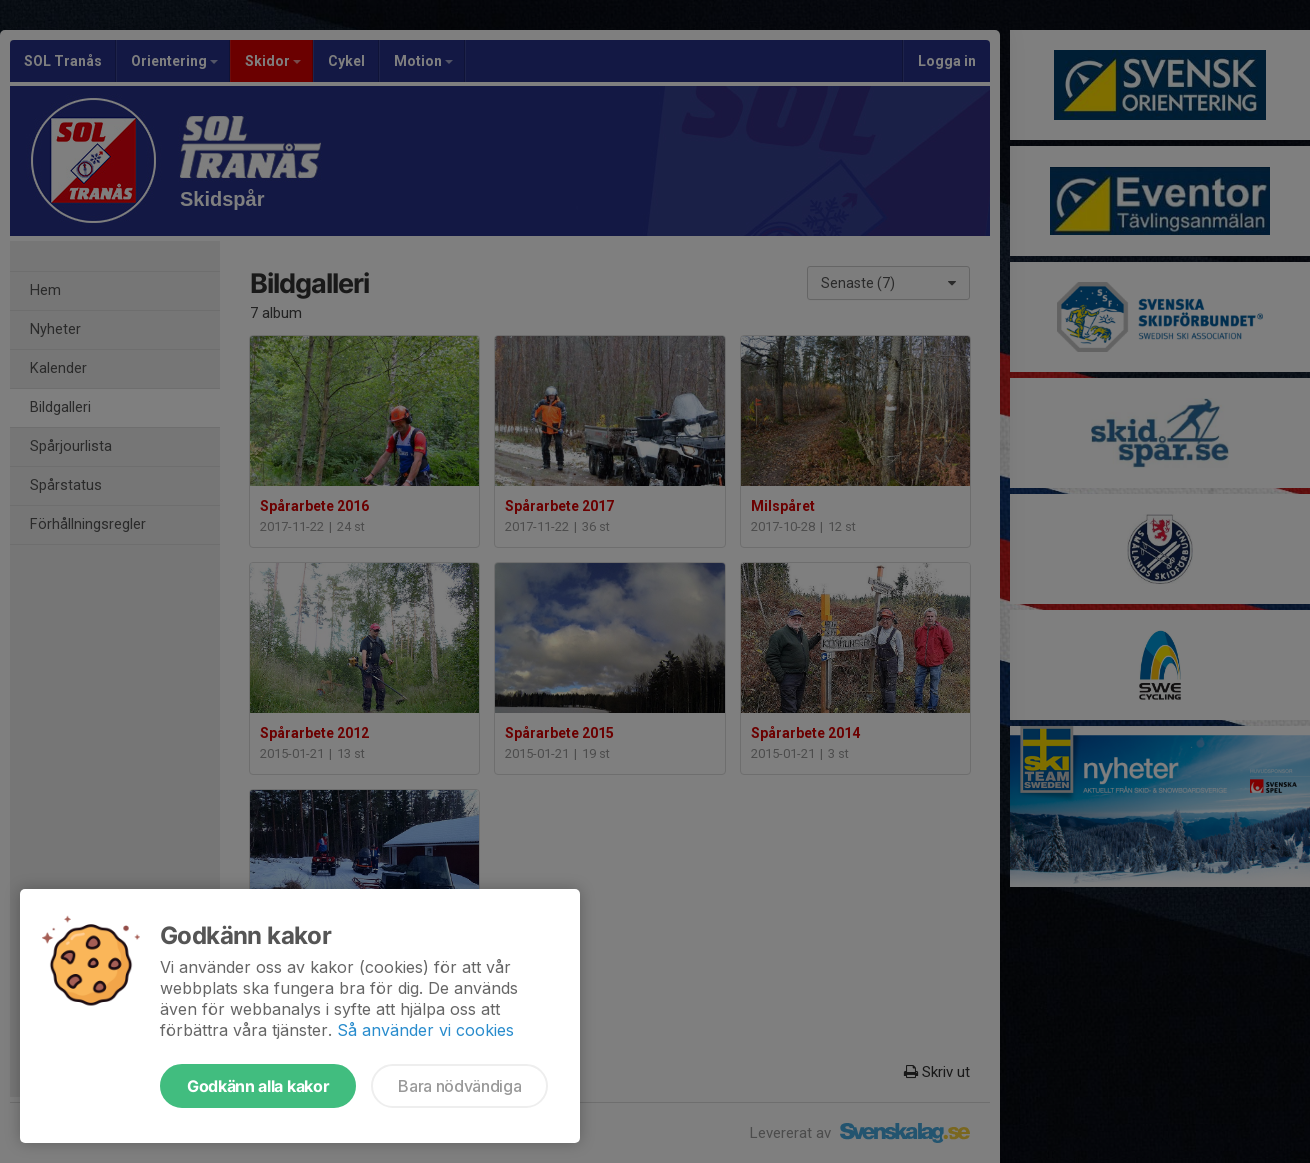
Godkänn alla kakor (258, 1086)
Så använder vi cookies (425, 1030)
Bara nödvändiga (459, 1086)
